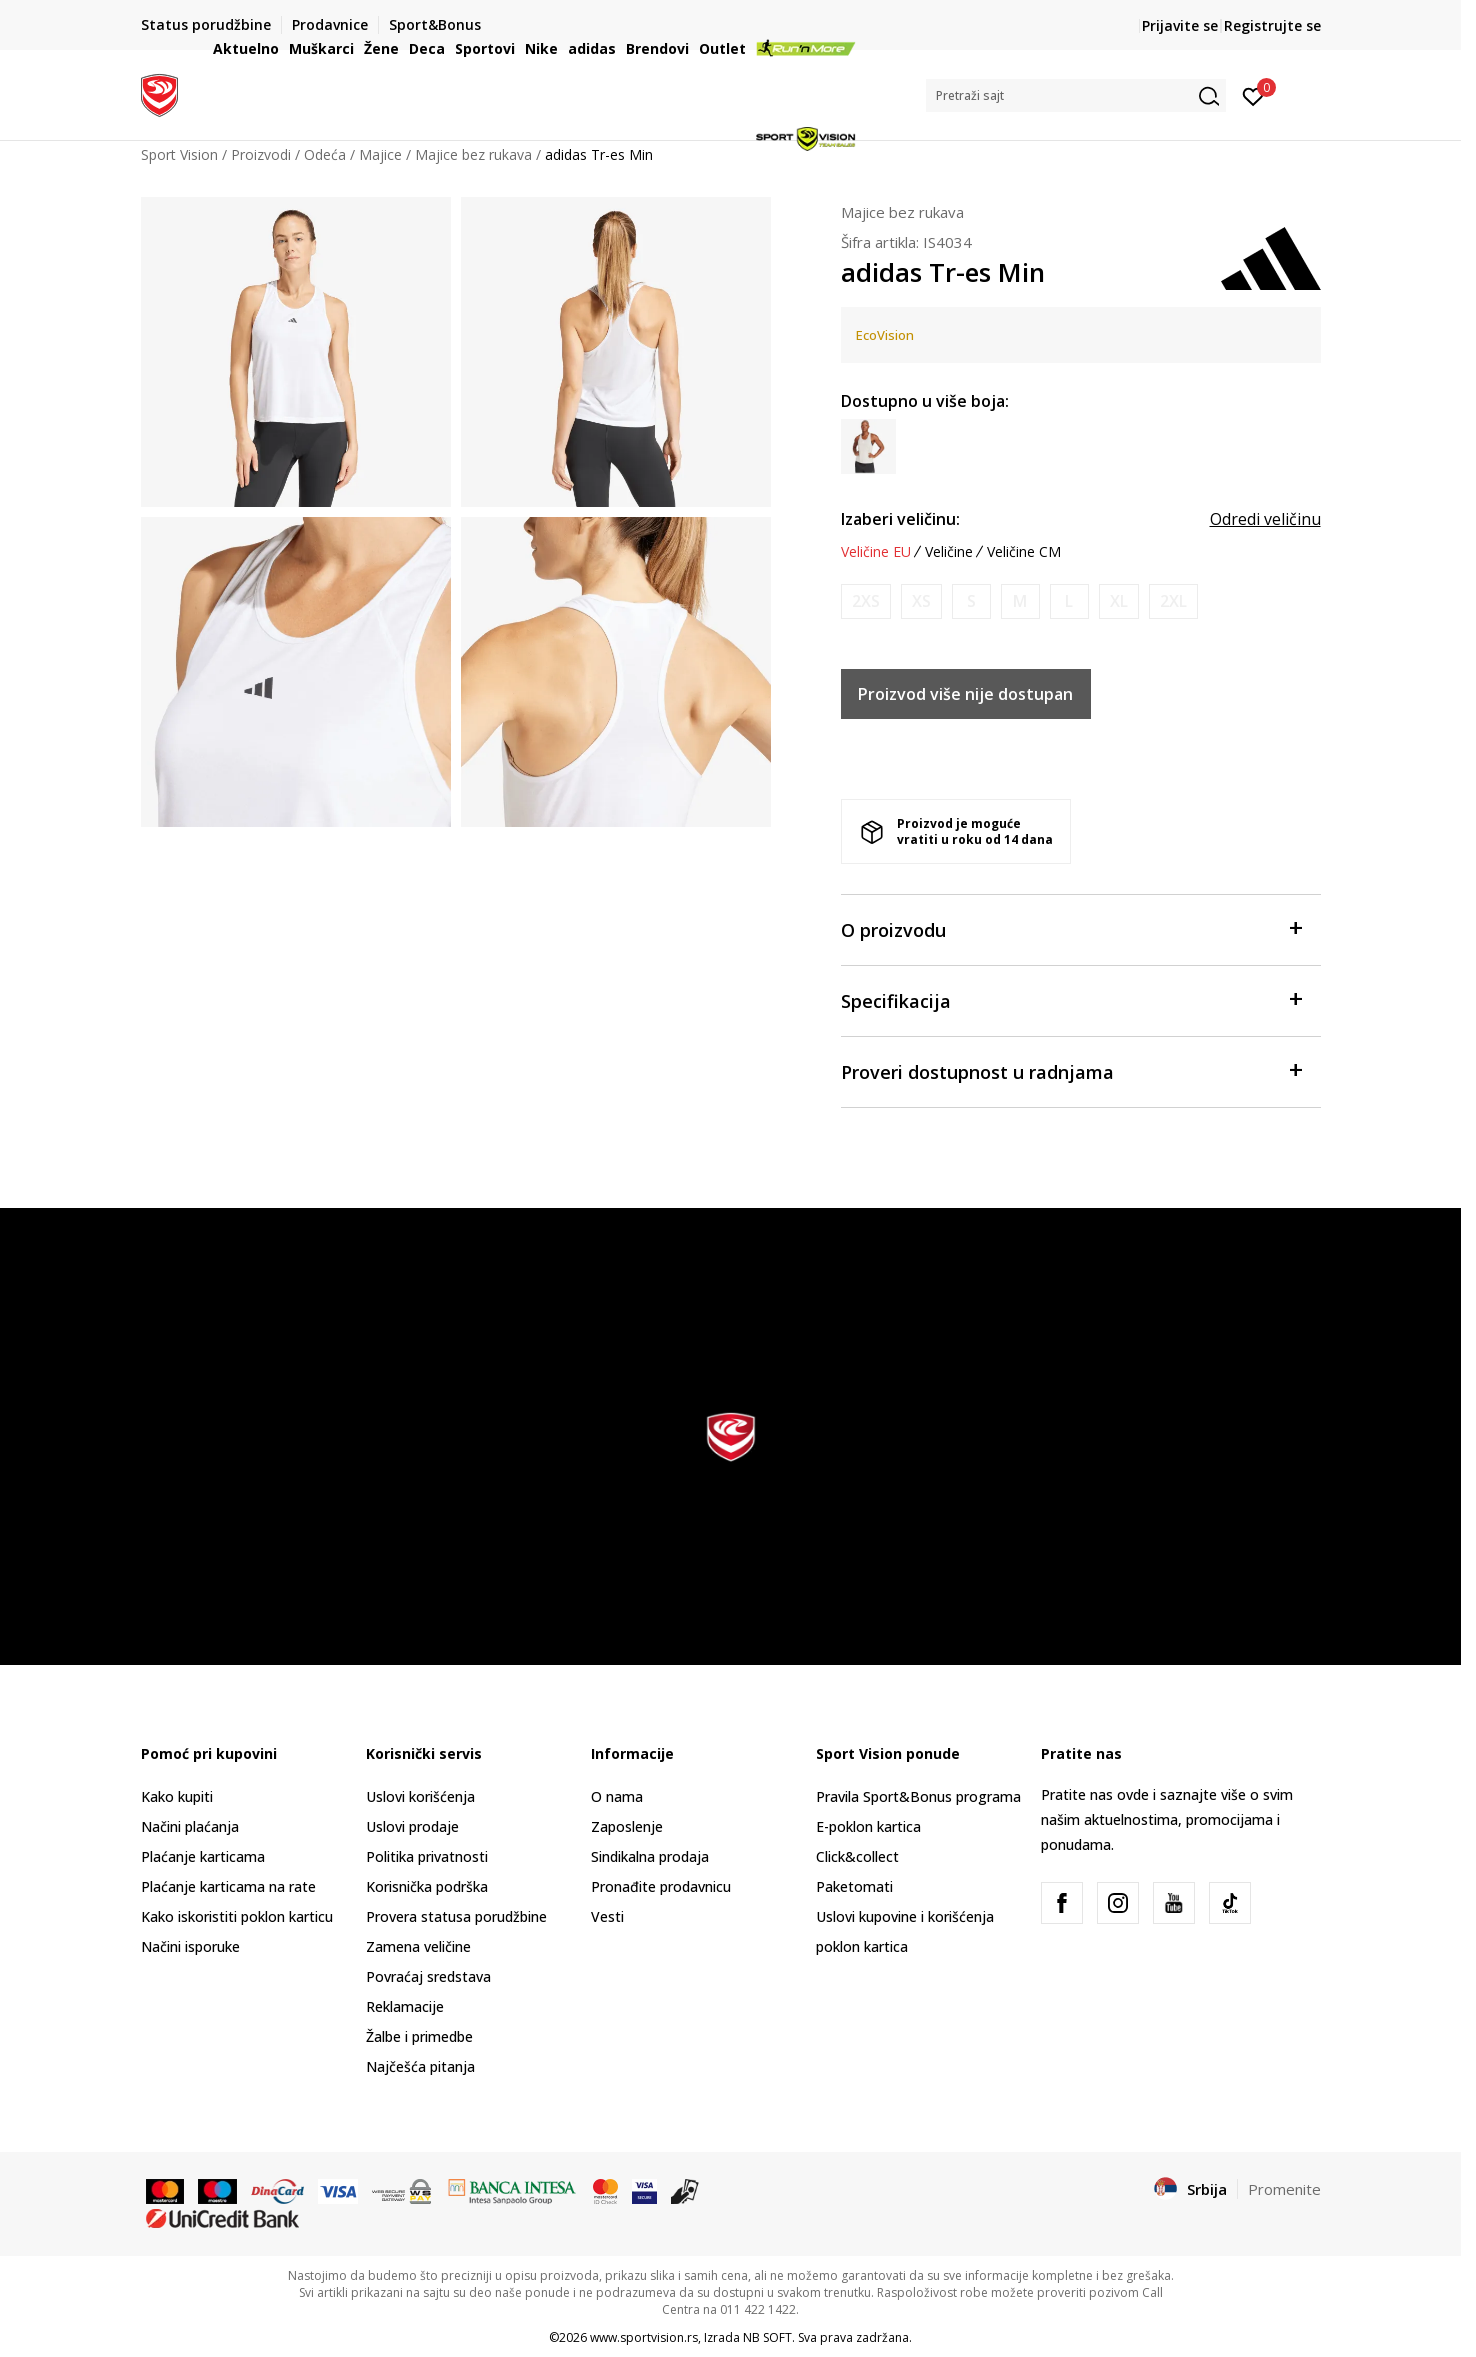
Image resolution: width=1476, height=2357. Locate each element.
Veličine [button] (949, 552)
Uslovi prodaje (412, 1826)
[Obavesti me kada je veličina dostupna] (866, 601)
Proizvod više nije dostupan (965, 694)
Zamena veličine (418, 1946)
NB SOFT (767, 2337)
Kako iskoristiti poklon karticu (237, 1916)
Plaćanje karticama (203, 1856)
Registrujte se (1272, 25)
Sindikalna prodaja (650, 1856)
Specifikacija (1071, 999)
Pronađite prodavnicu (661, 1886)
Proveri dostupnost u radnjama (1071, 1070)
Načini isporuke (190, 1946)
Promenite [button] (1284, 2189)
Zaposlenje (627, 1826)
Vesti (607, 1916)
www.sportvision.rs (644, 2337)
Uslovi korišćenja (420, 1796)
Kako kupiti (177, 1796)
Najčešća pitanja (420, 2066)
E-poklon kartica (868, 1826)
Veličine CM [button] (1024, 552)
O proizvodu (1071, 928)
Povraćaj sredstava (428, 1976)
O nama (617, 1796)
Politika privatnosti (427, 1856)
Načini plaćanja (190, 1826)
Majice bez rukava (902, 212)
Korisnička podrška (427, 1886)
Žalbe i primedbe (419, 2036)
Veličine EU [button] (876, 552)
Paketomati (854, 1886)
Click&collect (857, 1856)
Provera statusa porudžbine (456, 1916)
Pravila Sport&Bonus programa (918, 1796)
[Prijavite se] (1253, 95)
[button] (1076, 95)
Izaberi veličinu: (900, 519)
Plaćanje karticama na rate (228, 1886)
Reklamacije (405, 2006)
